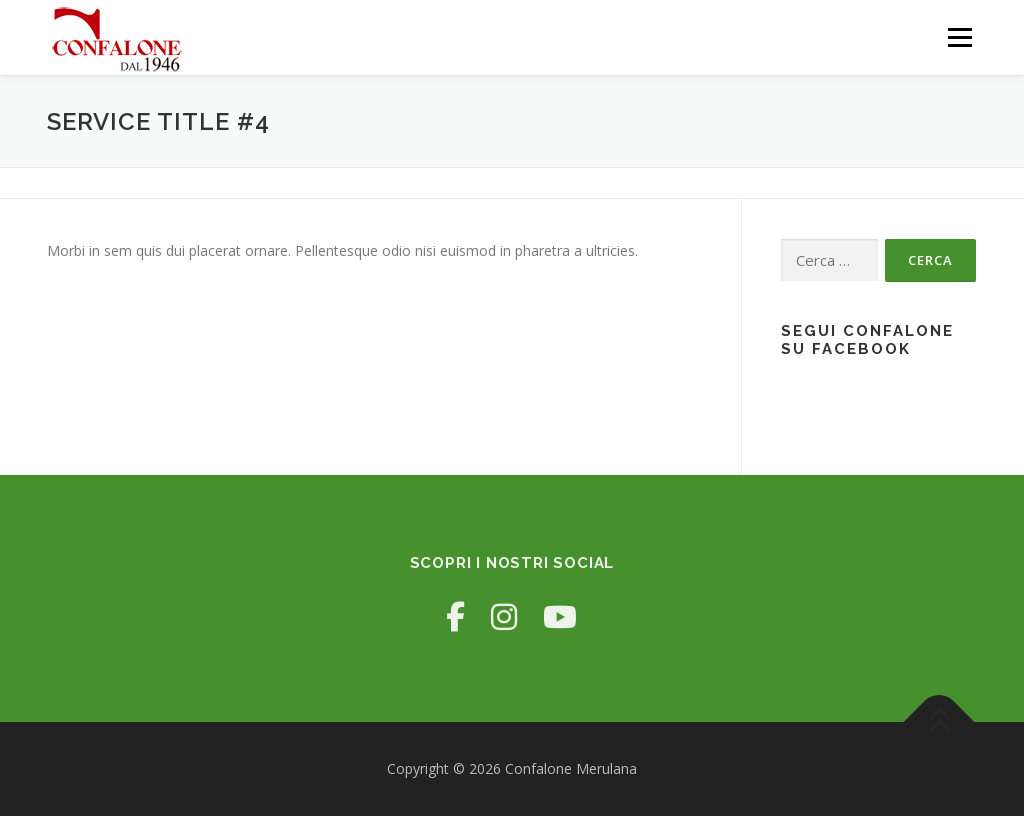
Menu (959, 37)
